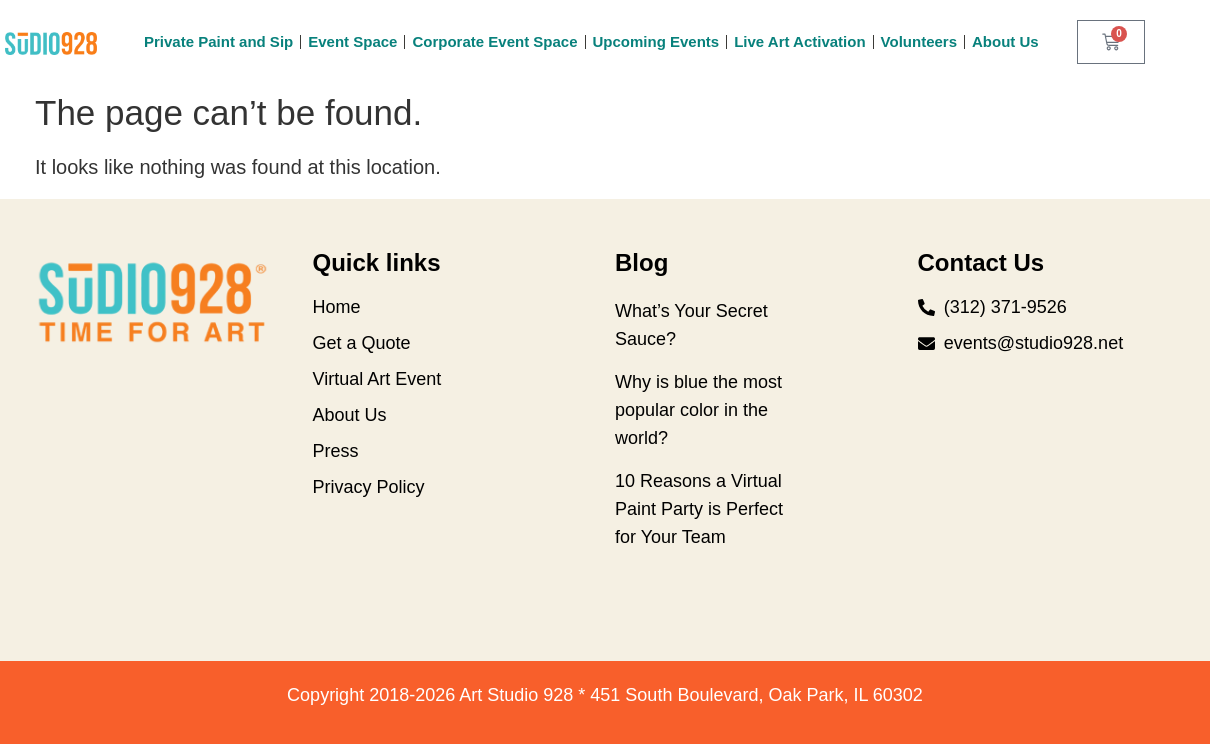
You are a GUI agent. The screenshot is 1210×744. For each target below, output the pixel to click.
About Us (1005, 41)
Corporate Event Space (494, 41)
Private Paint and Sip (218, 41)
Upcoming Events (656, 41)
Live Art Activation (799, 41)
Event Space (352, 41)
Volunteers (919, 41)
